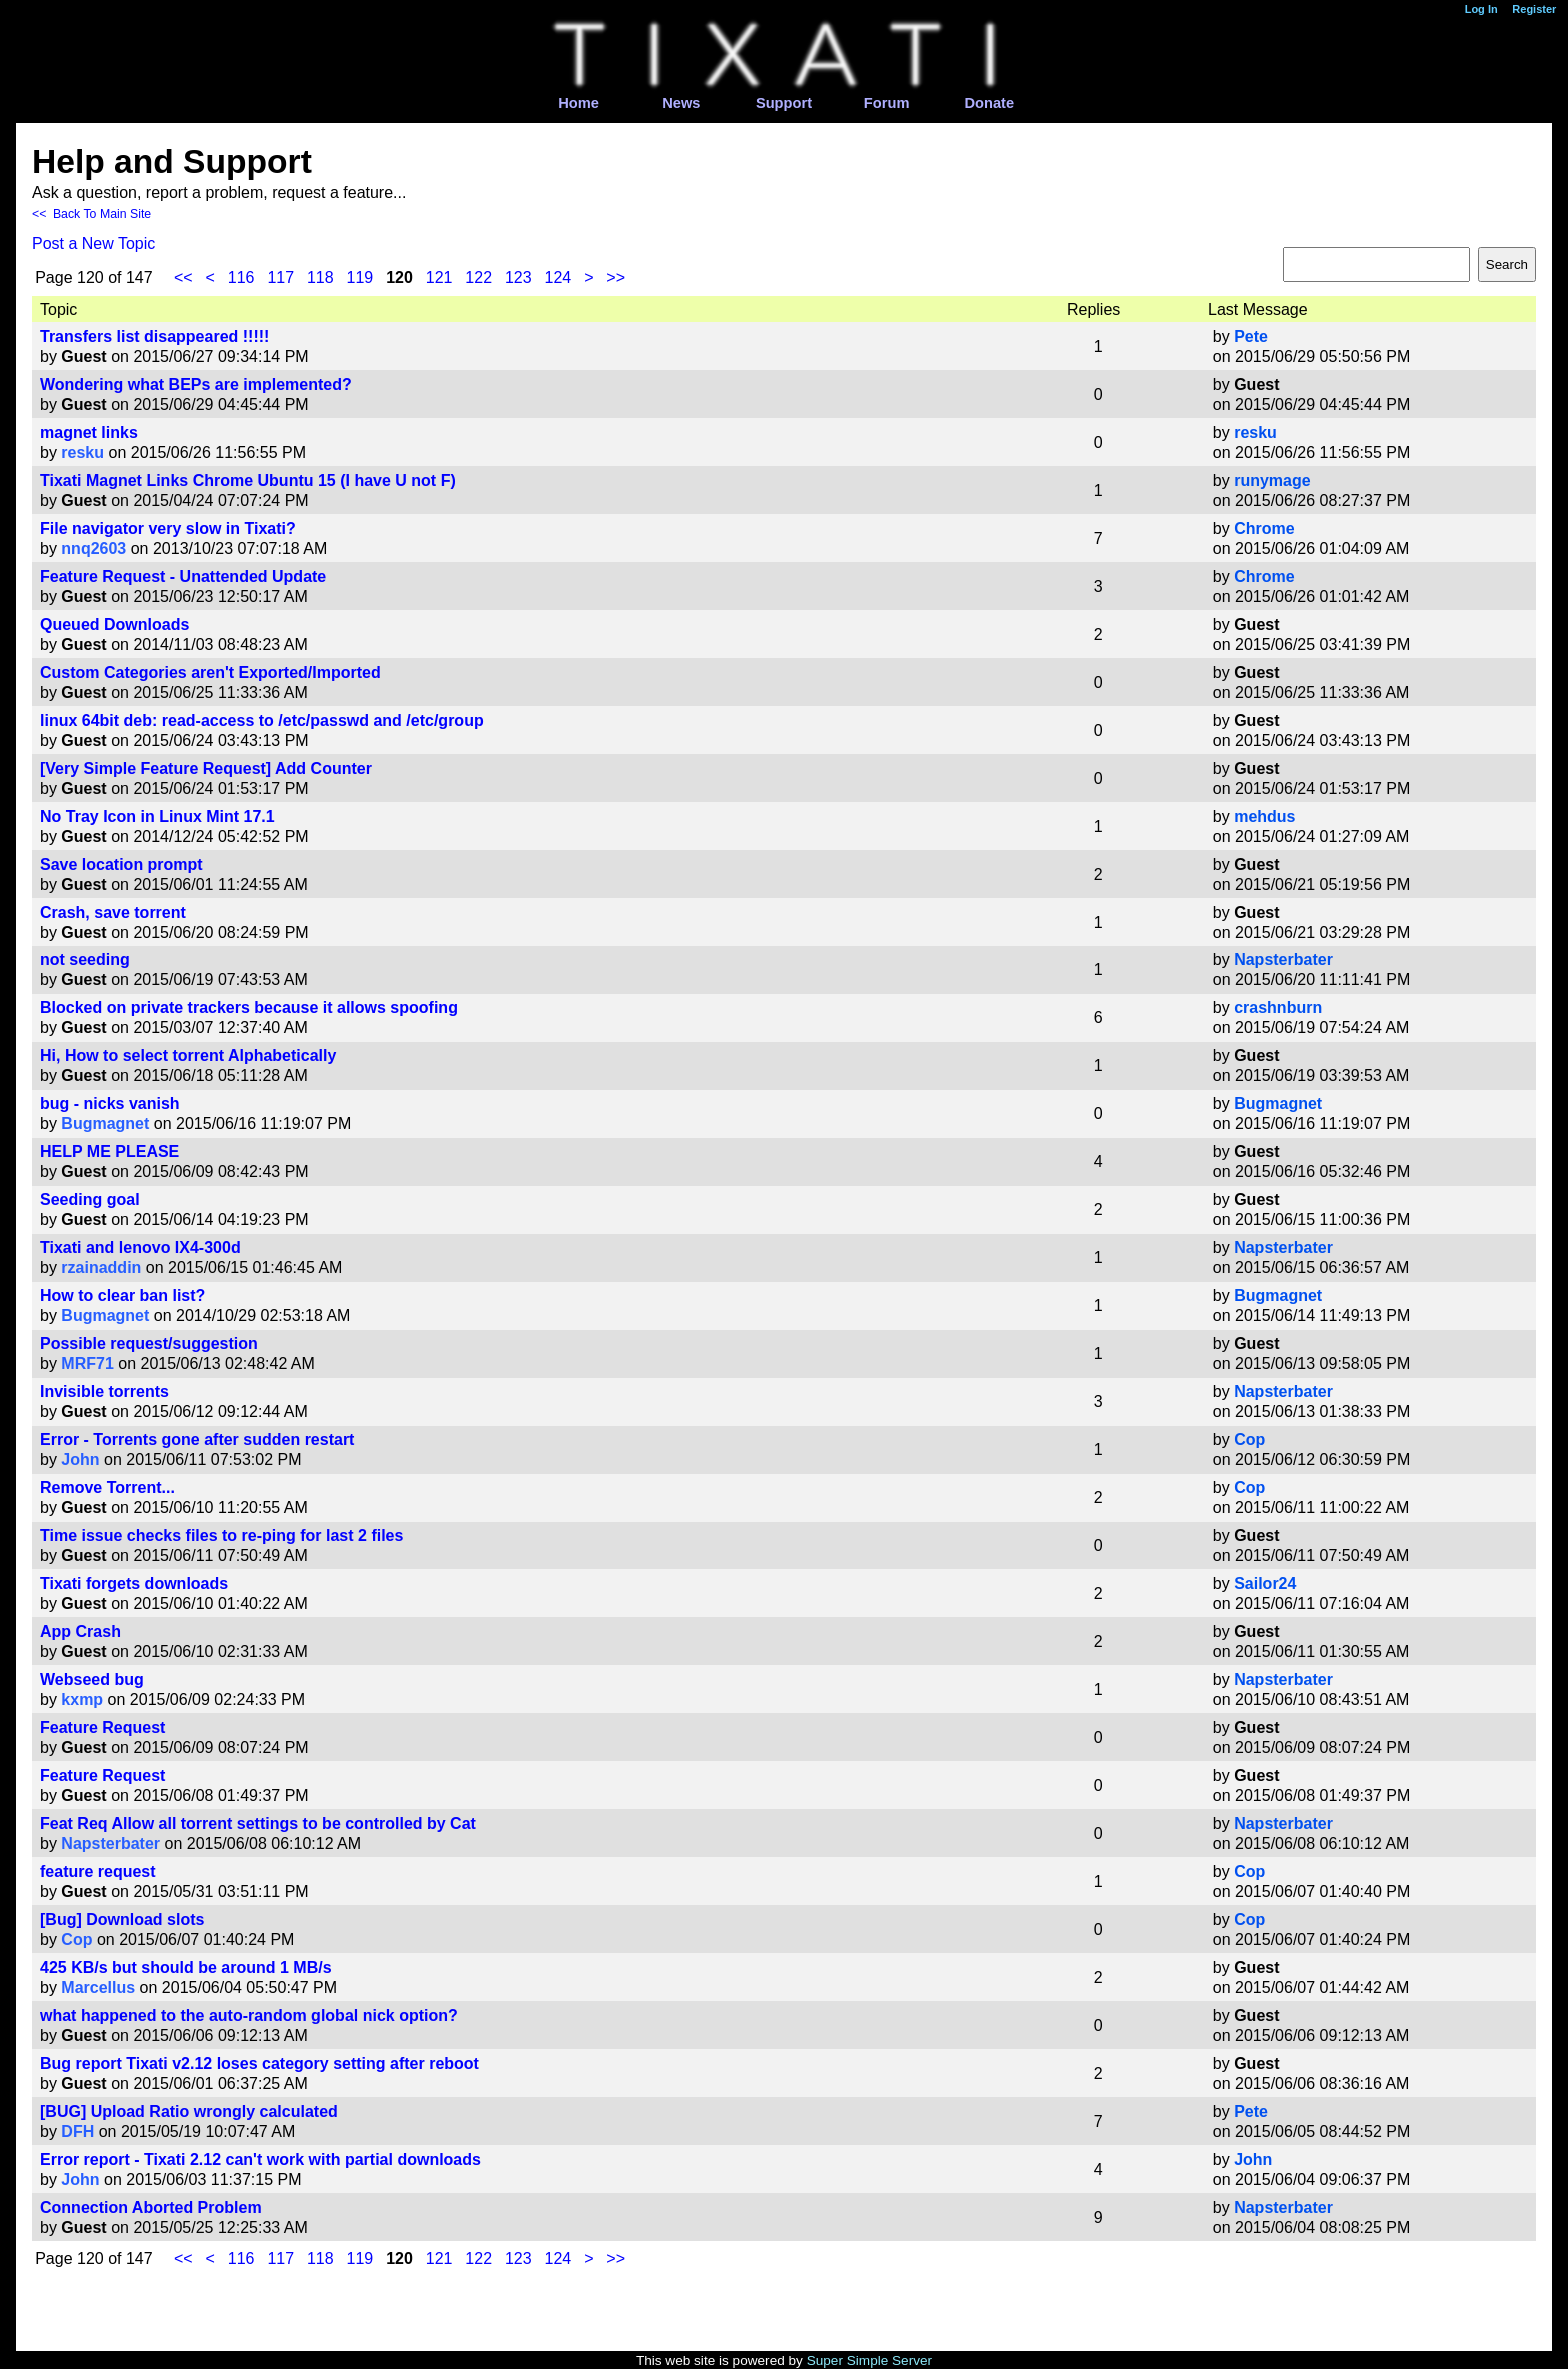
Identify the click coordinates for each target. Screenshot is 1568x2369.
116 (241, 277)
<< (183, 277)
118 (320, 277)
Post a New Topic (93, 243)
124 (558, 277)
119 (360, 277)
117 (280, 277)
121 (439, 277)
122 (478, 277)
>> (615, 277)
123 (518, 277)
